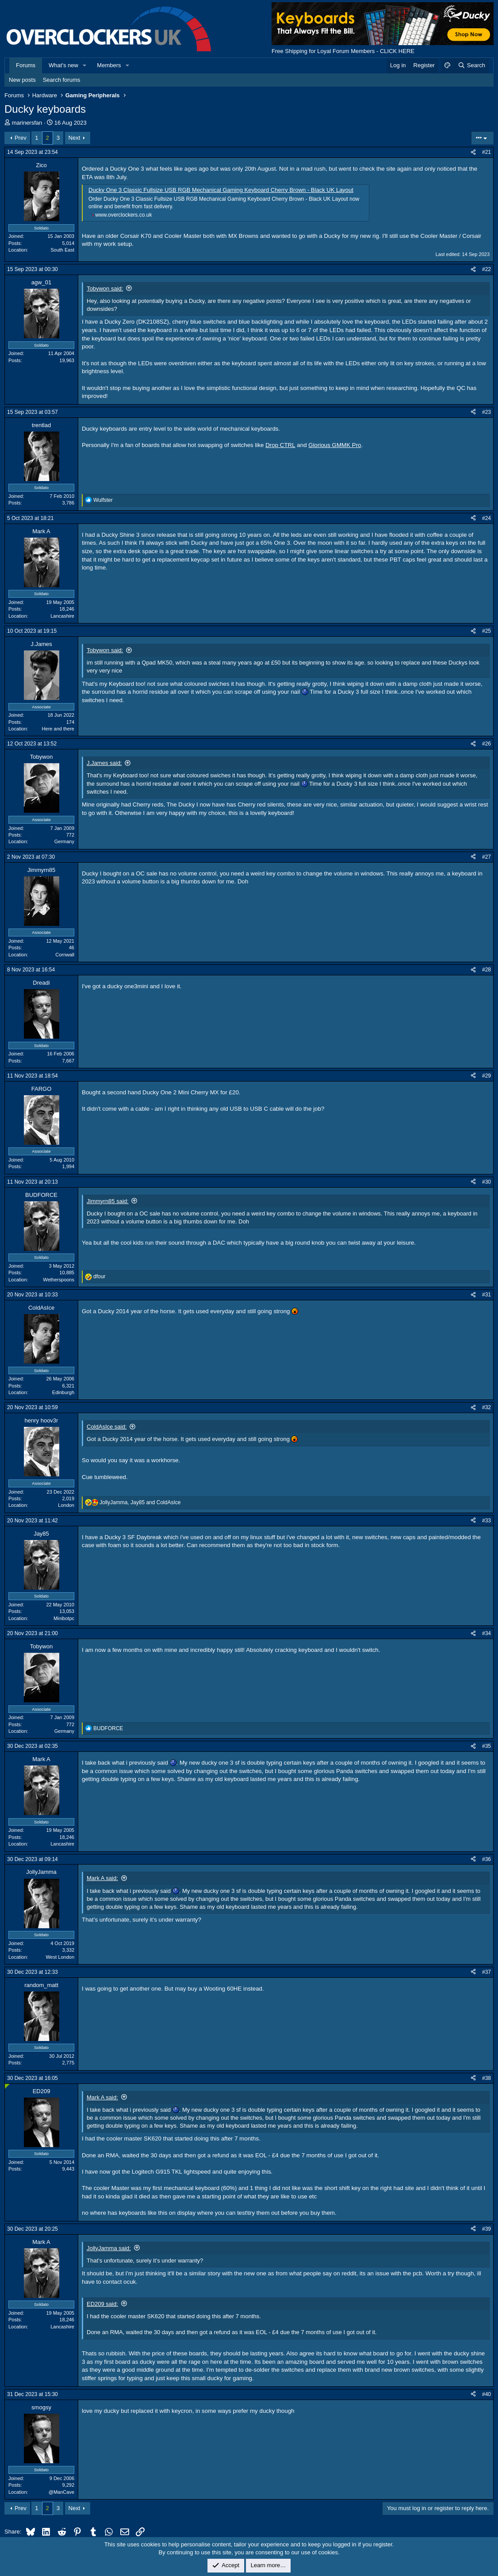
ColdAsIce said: (106, 1426)
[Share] (473, 152)
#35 (486, 1746)
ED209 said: (102, 2304)
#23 (486, 412)
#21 (486, 152)
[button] (85, 65)
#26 (486, 744)
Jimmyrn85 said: (108, 1201)
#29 (486, 1076)
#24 (486, 518)
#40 (486, 2394)
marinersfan (27, 122)
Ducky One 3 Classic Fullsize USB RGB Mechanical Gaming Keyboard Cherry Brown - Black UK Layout (220, 190)
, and (140, 1502)
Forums (25, 65)
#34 (486, 1633)
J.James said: (104, 763)
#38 (486, 2078)
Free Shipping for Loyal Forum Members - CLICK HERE (343, 51)
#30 (486, 1182)
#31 (486, 1295)
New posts (22, 79)
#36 (486, 1859)
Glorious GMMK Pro (334, 445)
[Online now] (7, 2086)
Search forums (61, 79)
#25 (486, 631)
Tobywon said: (105, 288)
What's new (63, 65)
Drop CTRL (280, 445)
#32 (486, 1407)
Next (74, 137)
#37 (486, 1972)
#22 (486, 269)
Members (109, 65)
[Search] (471, 65)
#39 (486, 2229)
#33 (486, 1520)
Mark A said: (102, 1878)
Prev (21, 137)
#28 (486, 970)
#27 (486, 857)
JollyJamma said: (109, 2248)
